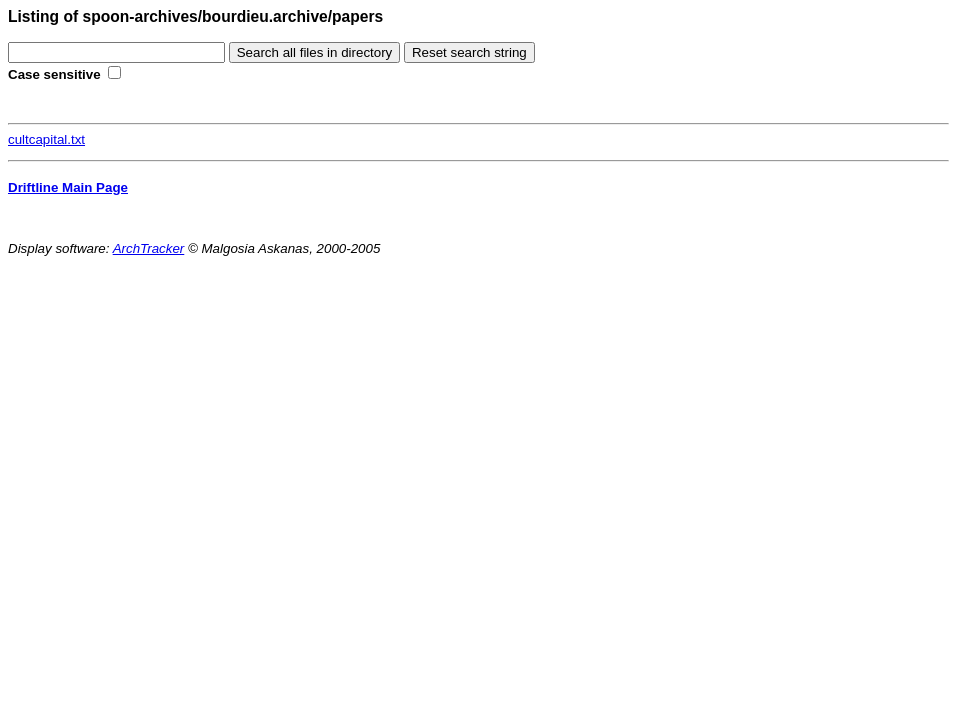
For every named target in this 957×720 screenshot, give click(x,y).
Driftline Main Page (68, 187)
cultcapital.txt (46, 139)
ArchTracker (149, 248)
